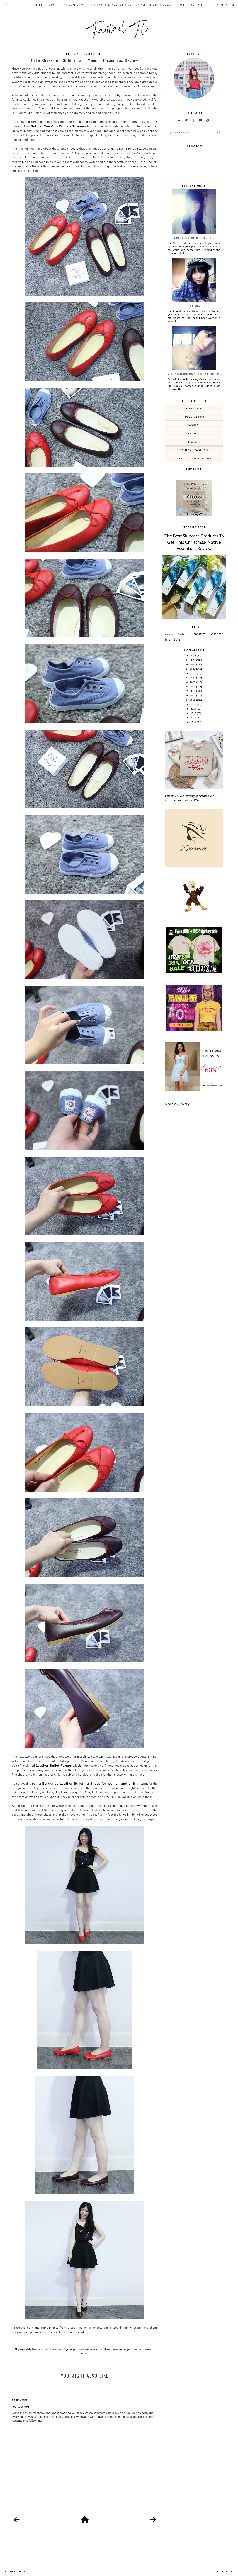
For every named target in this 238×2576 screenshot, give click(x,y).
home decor (194, 416)
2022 (194, 673)
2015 (194, 704)
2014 (194, 708)
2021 (193, 677)
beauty (194, 433)
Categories (72, 4)
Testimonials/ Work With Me (111, 4)
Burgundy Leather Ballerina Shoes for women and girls (89, 1783)
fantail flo (11, 2571)
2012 (194, 717)
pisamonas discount (81, 2349)
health (194, 441)
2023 (193, 668)
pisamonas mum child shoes (101, 2349)
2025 (193, 660)
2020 (193, 682)
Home (39, 4)
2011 (194, 722)
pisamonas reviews (134, 2349)
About (53, 4)
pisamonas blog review (63, 2349)
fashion (194, 425)
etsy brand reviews (194, 458)
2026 (194, 655)
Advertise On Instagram (155, 4)
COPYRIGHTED (225, 2571)
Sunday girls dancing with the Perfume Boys (194, 374)
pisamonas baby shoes (27, 2349)
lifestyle (194, 408)
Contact (197, 4)
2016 (193, 699)
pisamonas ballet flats (45, 2349)
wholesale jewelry (177, 1104)
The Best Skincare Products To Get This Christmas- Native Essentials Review (194, 542)
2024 (193, 664)
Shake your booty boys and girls (194, 238)
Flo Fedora (194, 306)
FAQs (181, 4)
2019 (193, 686)
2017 (193, 695)
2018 (193, 691)
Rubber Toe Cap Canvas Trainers (58, 126)
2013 (194, 713)
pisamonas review (119, 2349)
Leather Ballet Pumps (54, 1765)
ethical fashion (194, 450)
